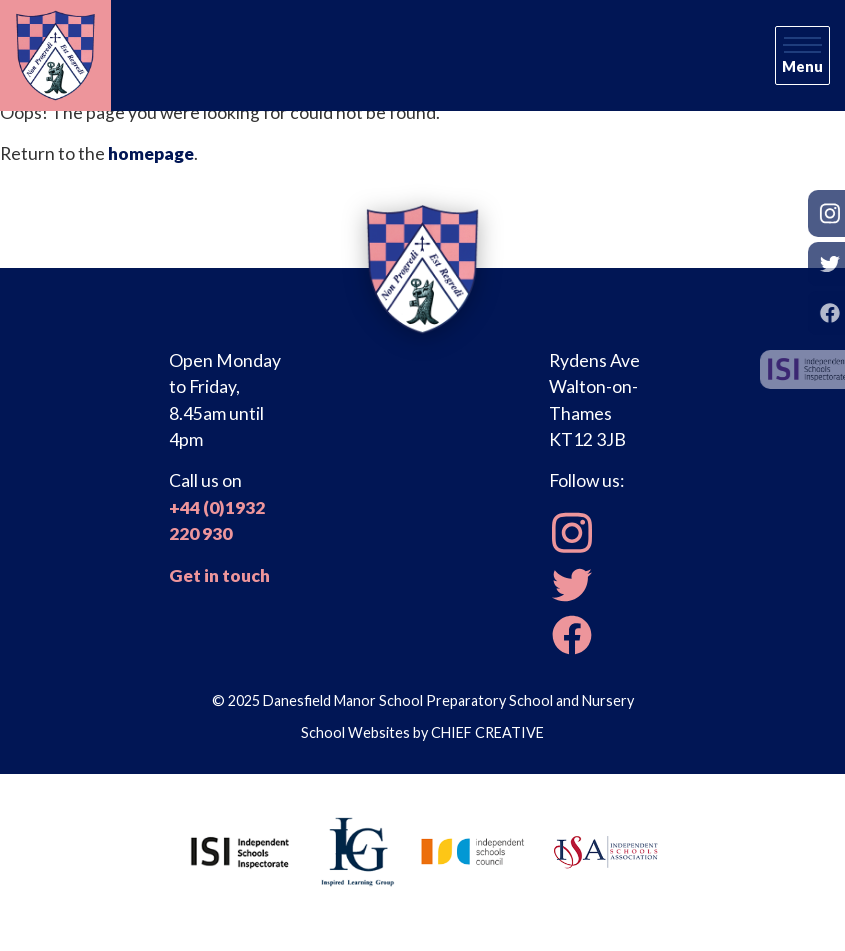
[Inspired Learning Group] (356, 849)
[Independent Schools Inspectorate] (240, 849)
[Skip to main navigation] (802, 56)
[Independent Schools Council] (473, 849)
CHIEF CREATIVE (487, 732)
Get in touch (219, 575)
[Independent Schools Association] (606, 849)
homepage (151, 153)
